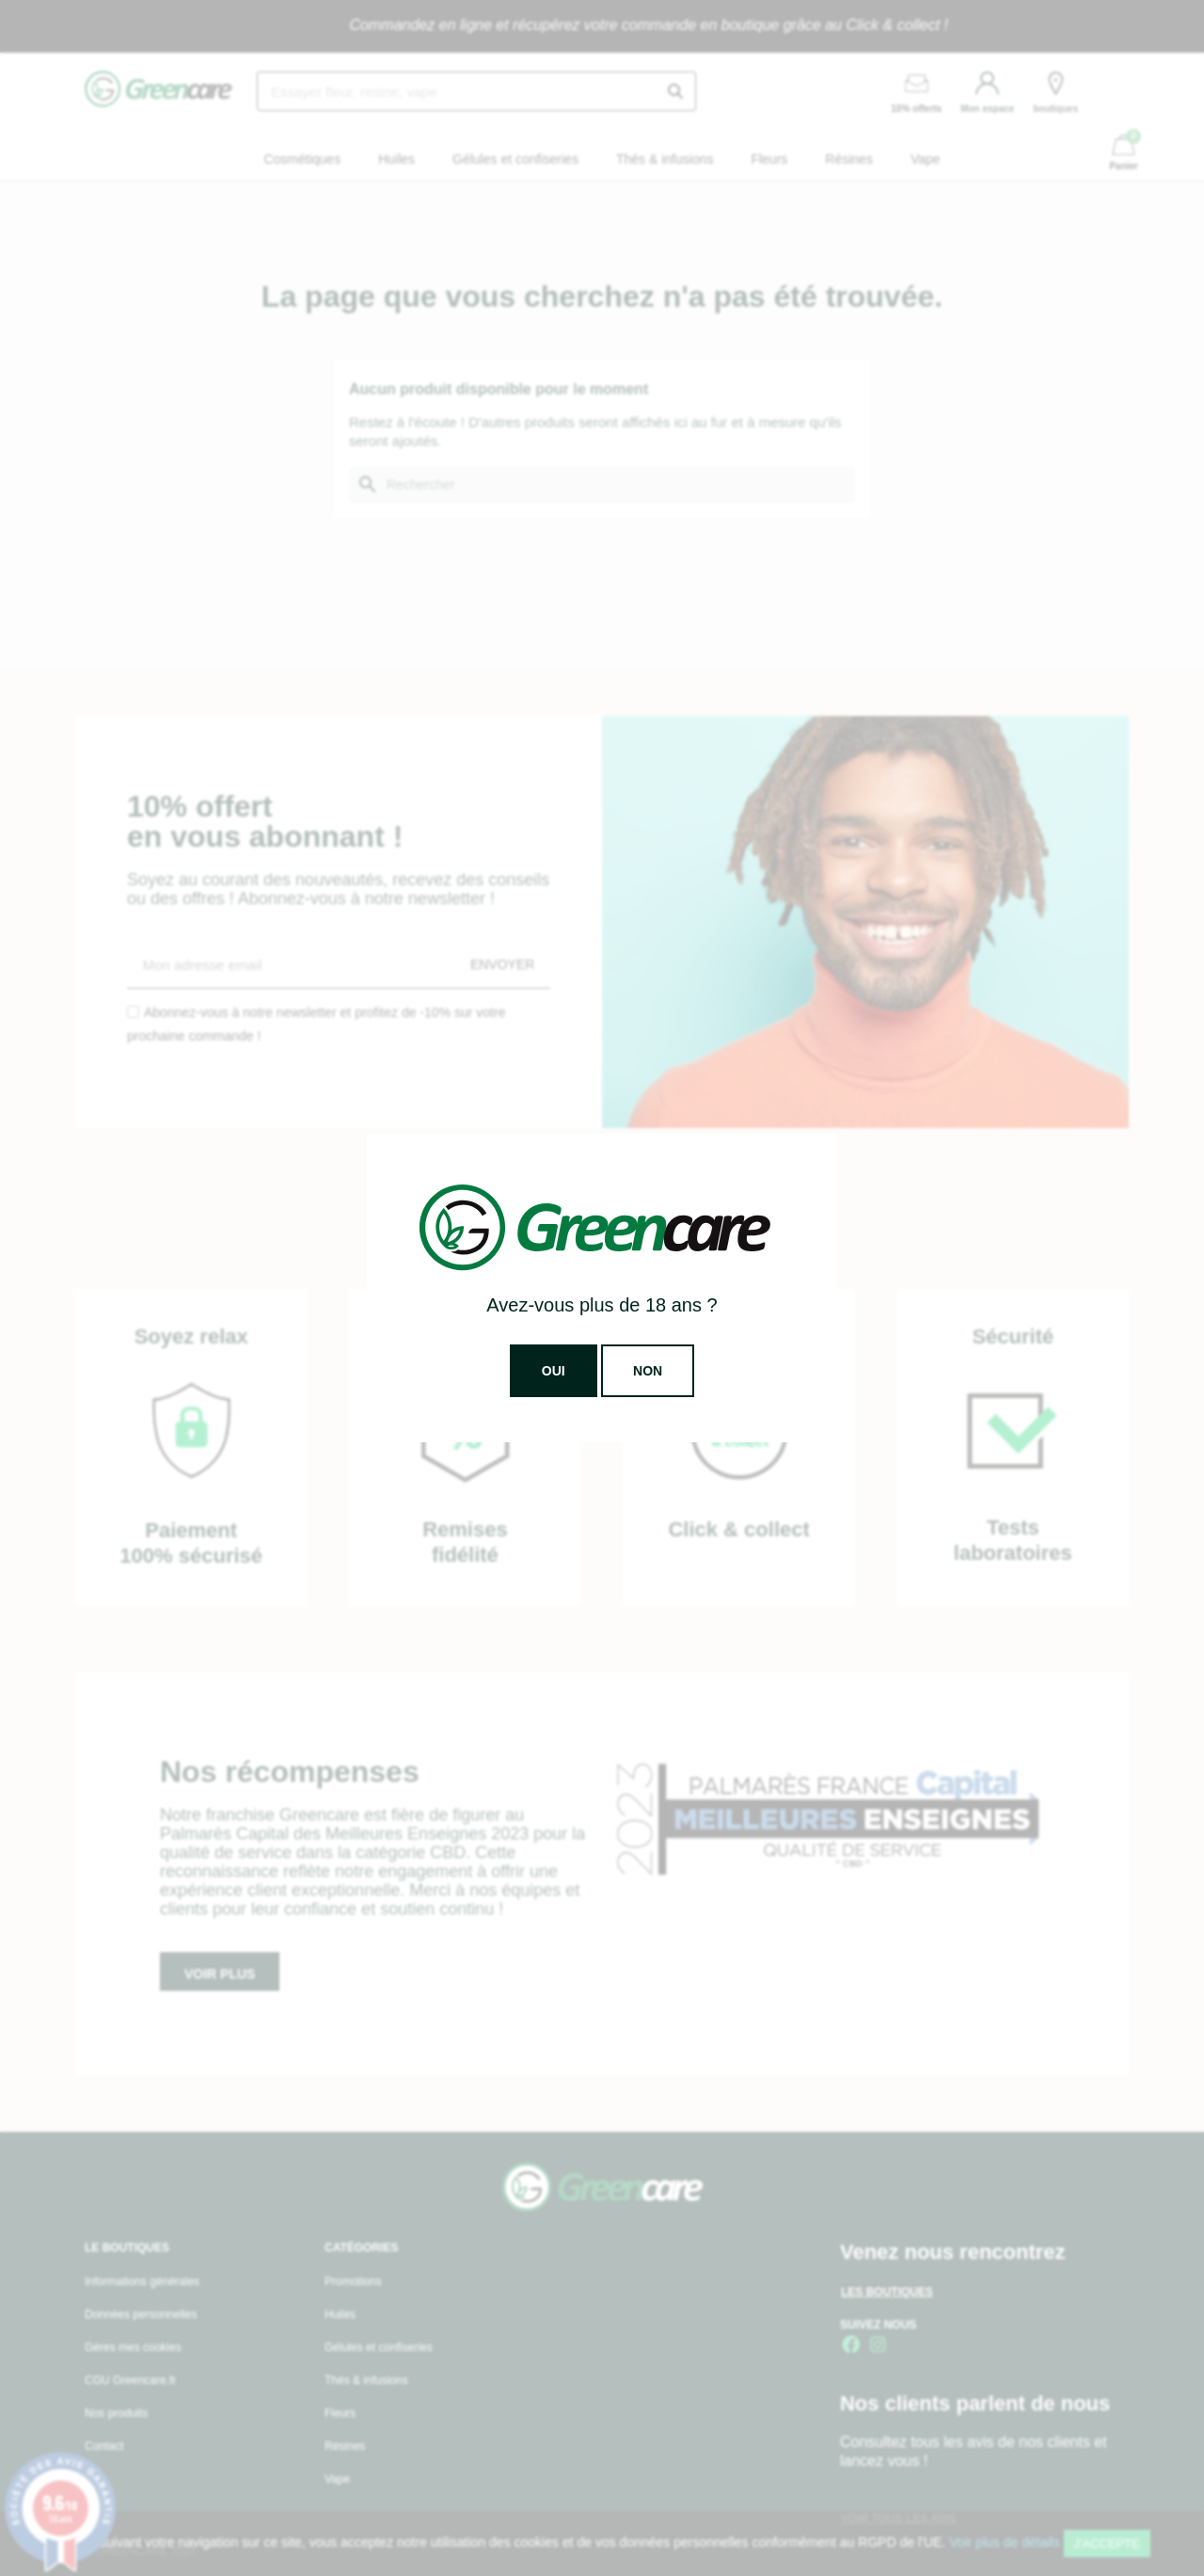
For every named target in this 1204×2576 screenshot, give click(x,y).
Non (647, 1370)
